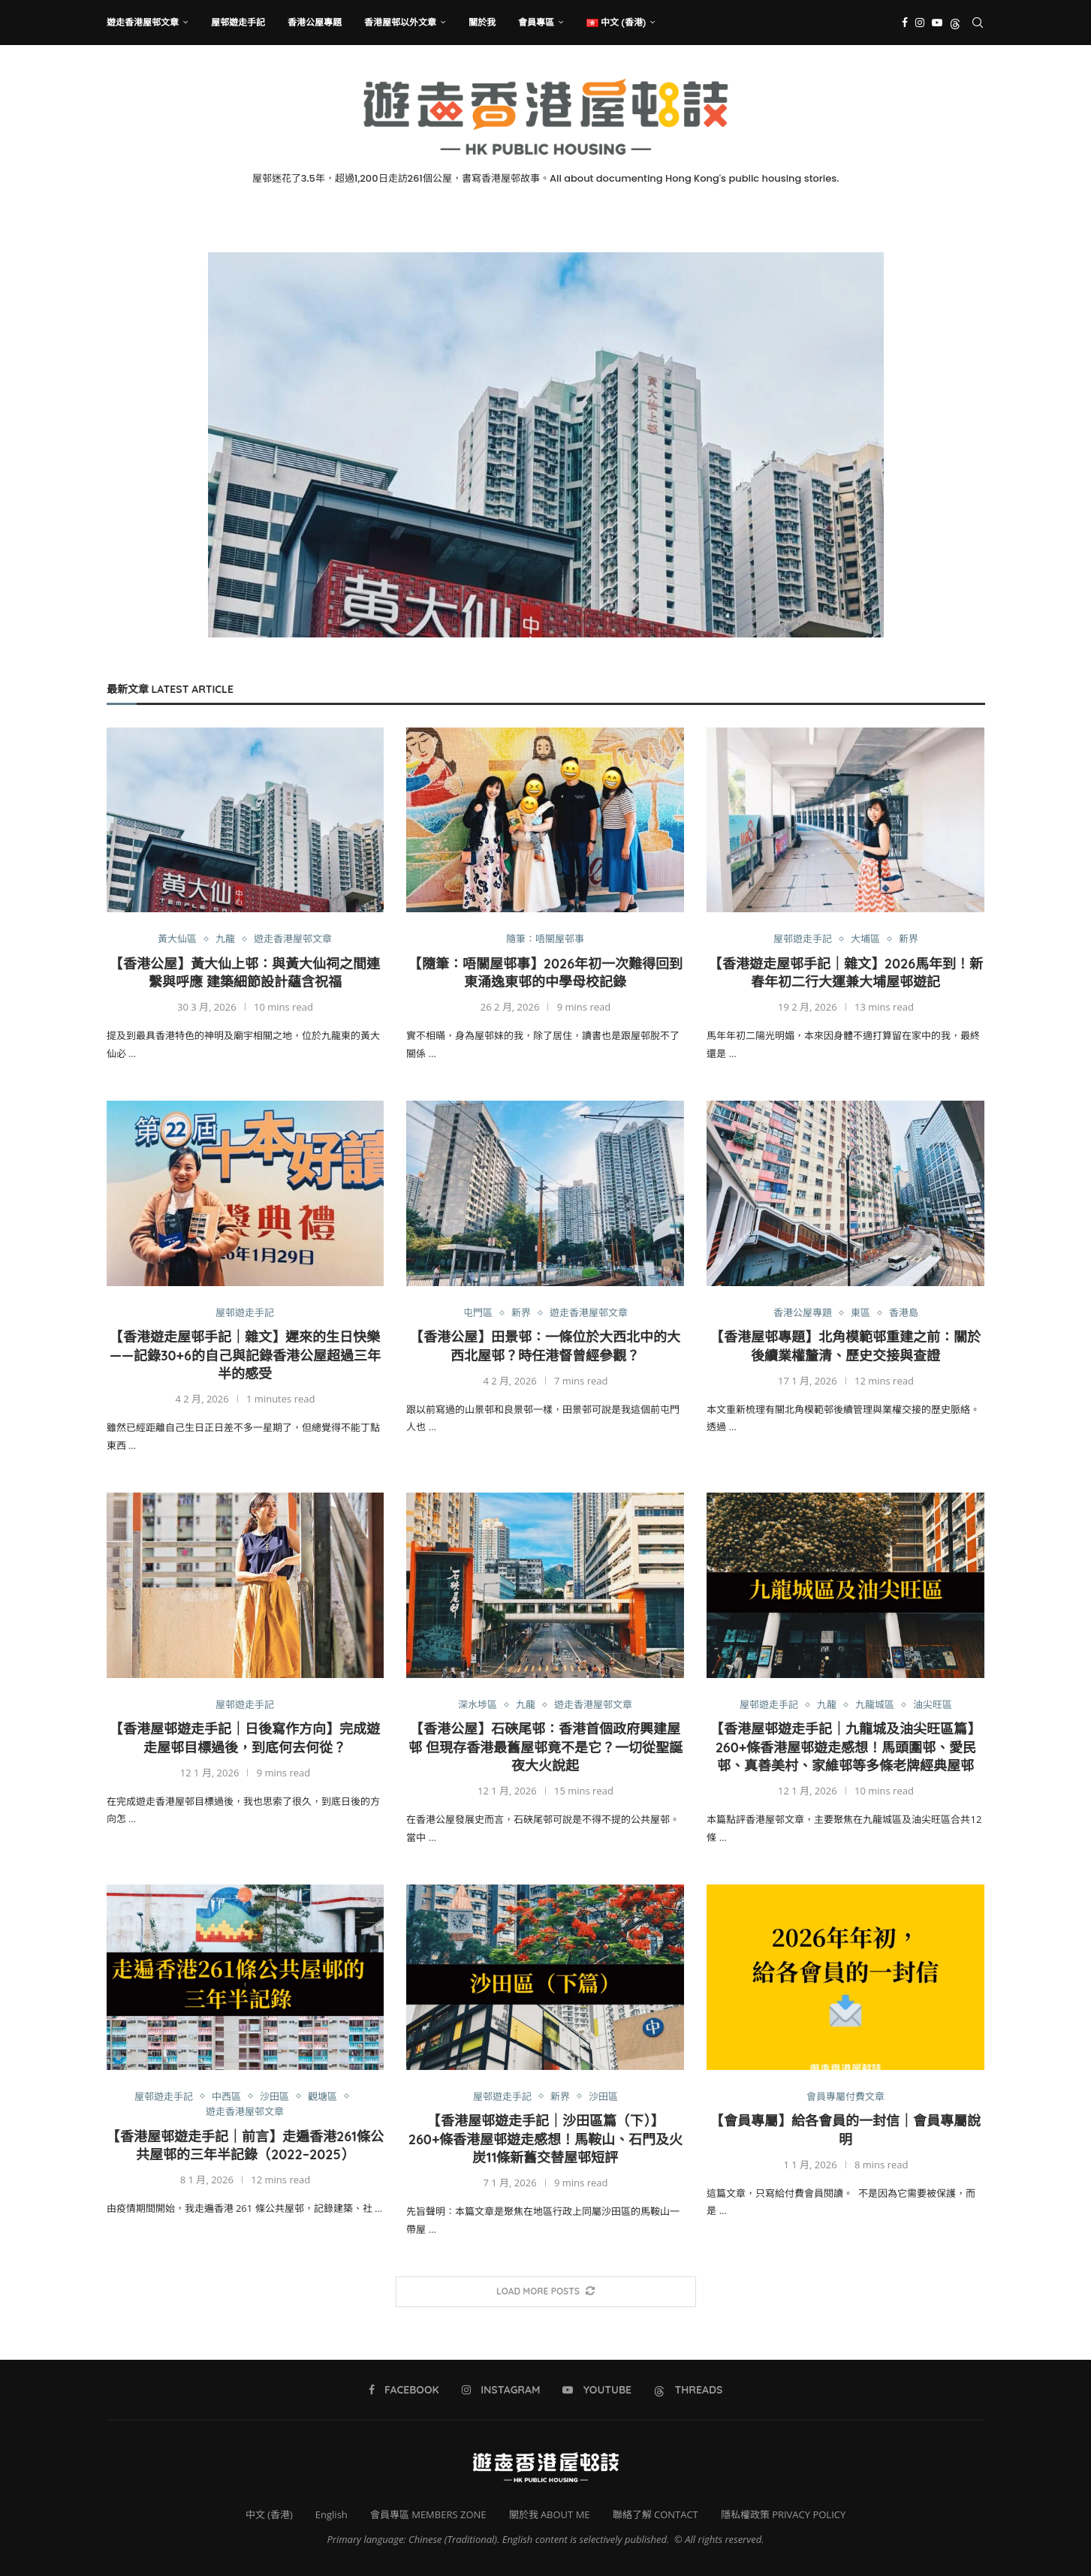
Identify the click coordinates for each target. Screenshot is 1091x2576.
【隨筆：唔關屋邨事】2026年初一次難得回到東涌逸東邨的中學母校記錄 (545, 972)
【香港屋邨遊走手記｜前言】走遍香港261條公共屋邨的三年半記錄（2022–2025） (245, 2145)
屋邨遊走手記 (238, 22)
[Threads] (955, 22)
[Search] (977, 22)
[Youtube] (937, 22)
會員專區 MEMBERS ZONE (428, 2514)
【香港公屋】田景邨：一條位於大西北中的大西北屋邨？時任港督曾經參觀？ (545, 1345)
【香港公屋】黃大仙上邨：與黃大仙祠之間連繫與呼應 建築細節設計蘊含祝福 (245, 972)
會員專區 (536, 22)
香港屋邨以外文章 (400, 22)
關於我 (482, 22)
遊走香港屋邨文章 (143, 22)
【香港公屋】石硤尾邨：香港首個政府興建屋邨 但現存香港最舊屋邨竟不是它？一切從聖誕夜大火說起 (545, 1747)
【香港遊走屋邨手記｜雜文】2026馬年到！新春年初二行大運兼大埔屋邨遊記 (846, 972)
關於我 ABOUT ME (549, 2514)
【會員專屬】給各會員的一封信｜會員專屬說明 (845, 2129)
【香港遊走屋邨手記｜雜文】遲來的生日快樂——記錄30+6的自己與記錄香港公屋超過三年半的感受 (245, 1355)
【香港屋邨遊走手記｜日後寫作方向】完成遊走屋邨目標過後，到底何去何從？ (245, 1737)
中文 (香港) (269, 2514)
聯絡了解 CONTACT (655, 2514)
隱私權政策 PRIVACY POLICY (783, 2514)
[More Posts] (546, 2291)
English (331, 2514)
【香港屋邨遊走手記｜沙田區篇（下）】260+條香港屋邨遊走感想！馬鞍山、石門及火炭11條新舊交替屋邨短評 (545, 2139)
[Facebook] (905, 22)
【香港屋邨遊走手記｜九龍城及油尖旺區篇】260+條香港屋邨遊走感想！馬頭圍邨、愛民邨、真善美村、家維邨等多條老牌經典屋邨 (845, 1747)
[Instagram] (919, 22)
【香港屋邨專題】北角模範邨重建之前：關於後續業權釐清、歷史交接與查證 (845, 1345)
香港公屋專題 (315, 22)
